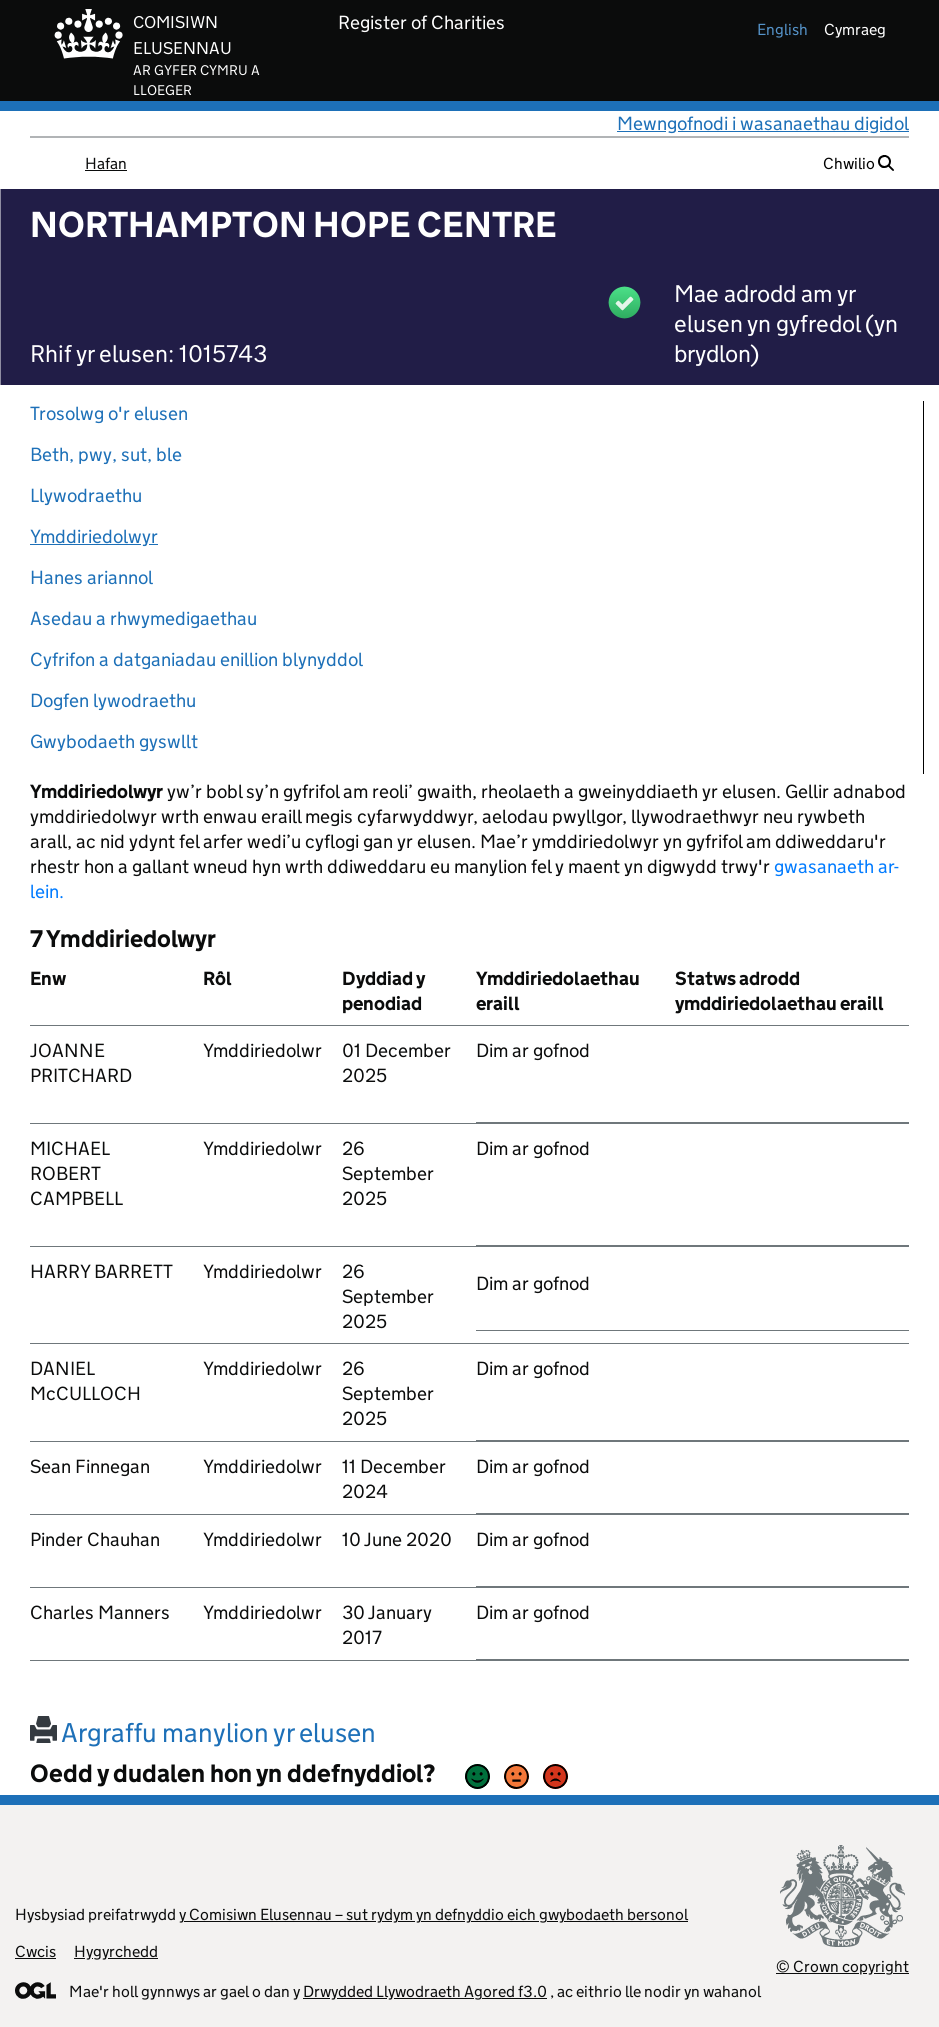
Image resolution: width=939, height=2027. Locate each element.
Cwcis (35, 1951)
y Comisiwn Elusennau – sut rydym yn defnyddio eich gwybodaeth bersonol (433, 1914)
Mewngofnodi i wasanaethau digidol (763, 123)
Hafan (106, 163)
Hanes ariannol (91, 577)
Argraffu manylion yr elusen (203, 1732)
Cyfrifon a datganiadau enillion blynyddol (196, 659)
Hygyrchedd (116, 1951)
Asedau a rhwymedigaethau (143, 618)
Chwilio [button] (858, 163)
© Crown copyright (842, 1966)
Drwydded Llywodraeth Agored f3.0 (425, 1991)
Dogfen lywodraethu (113, 700)
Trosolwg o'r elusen (109, 413)
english (782, 29)
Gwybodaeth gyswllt (114, 741)
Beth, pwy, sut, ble (106, 454)
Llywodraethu (86, 495)
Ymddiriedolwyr (94, 536)
